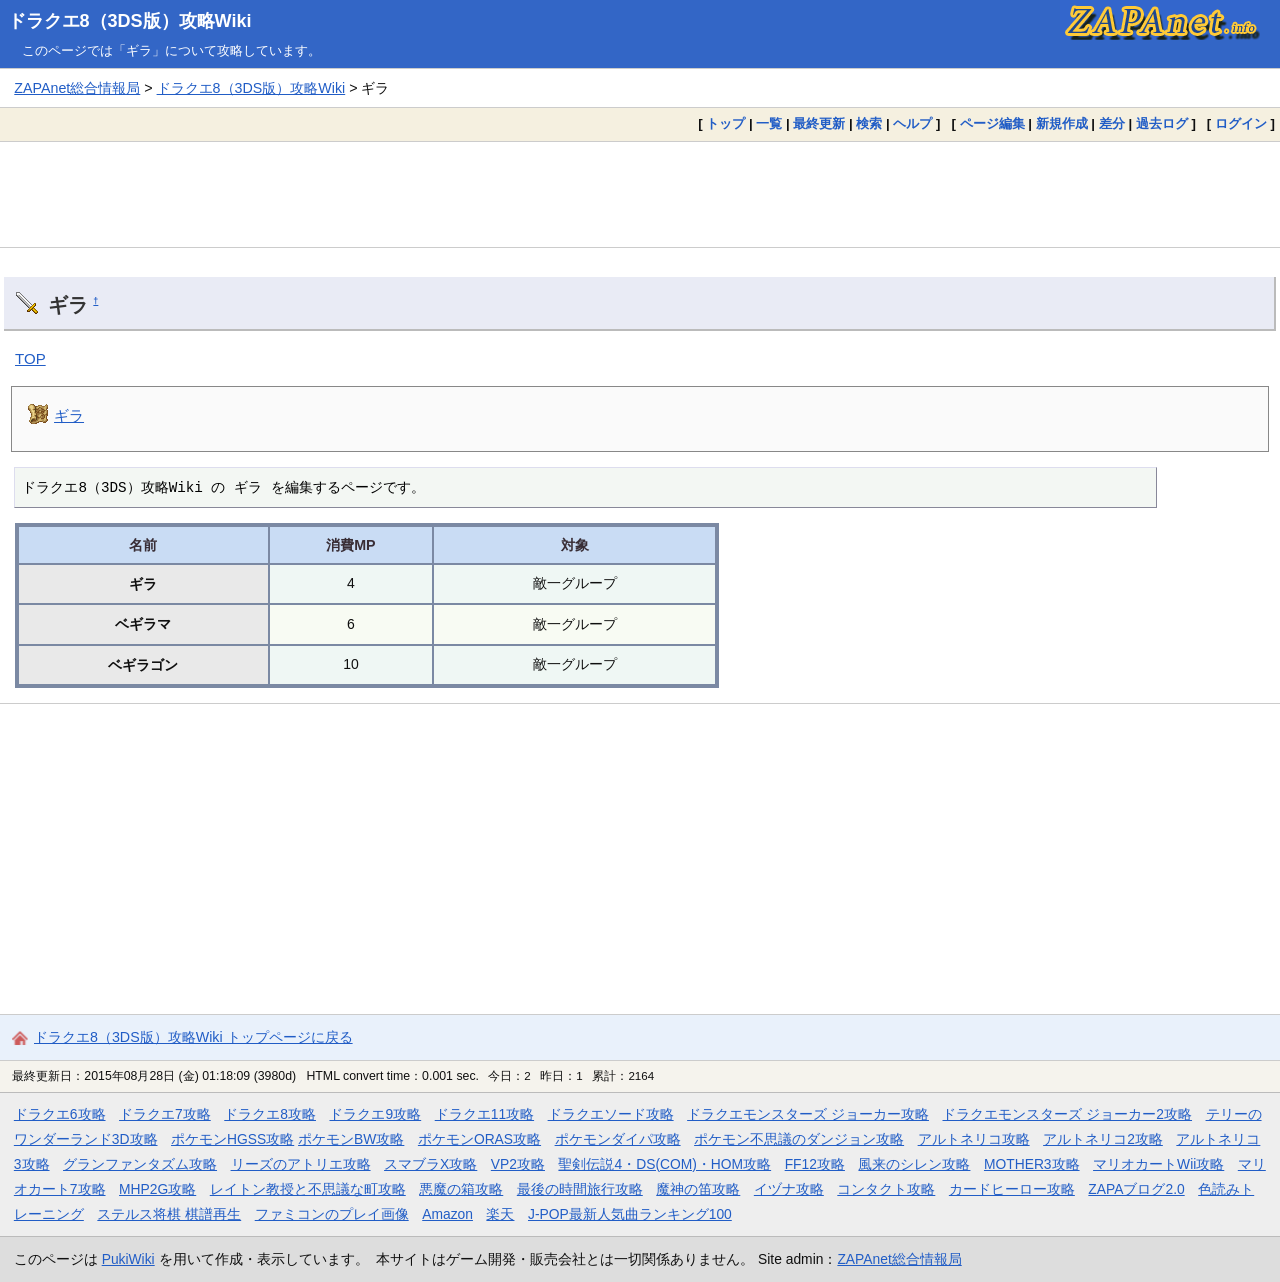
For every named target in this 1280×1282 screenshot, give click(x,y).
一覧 (769, 123)
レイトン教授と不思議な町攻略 (308, 1189)
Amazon (447, 1214)
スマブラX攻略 (430, 1164)
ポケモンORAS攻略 (479, 1139)
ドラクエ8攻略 (270, 1114)
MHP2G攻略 (157, 1189)
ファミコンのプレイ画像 (332, 1214)
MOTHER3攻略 (1032, 1164)
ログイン (1241, 123)
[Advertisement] (640, 194)
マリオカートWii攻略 (1158, 1164)
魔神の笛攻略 (698, 1189)
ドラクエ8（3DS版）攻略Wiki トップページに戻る (193, 1037)
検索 (869, 123)
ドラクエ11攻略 (484, 1114)
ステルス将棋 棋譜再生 (169, 1214)
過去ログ (1162, 123)
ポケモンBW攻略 (351, 1139)
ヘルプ (912, 123)
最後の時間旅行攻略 (580, 1189)
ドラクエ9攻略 (375, 1114)
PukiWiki (128, 1259)
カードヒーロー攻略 (1012, 1189)
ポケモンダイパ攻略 (618, 1139)
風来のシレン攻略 (914, 1164)
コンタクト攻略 (886, 1189)
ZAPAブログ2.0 (1136, 1189)
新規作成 (1062, 123)
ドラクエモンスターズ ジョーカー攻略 (808, 1114)
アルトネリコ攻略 (974, 1139)
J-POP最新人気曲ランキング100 (630, 1214)
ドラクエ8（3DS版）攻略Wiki (130, 21)
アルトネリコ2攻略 (1103, 1139)
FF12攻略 (815, 1164)
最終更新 (819, 123)
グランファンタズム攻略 (140, 1164)
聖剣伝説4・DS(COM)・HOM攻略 (664, 1164)
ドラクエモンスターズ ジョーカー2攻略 (1067, 1114)
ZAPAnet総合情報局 (77, 88)
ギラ (69, 415)
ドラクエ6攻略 (60, 1114)
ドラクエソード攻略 (611, 1114)
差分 (1112, 123)
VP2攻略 (518, 1164)
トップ (725, 123)
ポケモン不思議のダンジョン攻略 (799, 1139)
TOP (30, 358)
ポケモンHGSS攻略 (232, 1139)
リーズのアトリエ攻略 (301, 1164)
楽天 (500, 1214)
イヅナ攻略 (789, 1189)
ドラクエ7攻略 (165, 1114)
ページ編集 (992, 123)
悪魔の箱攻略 (461, 1189)
